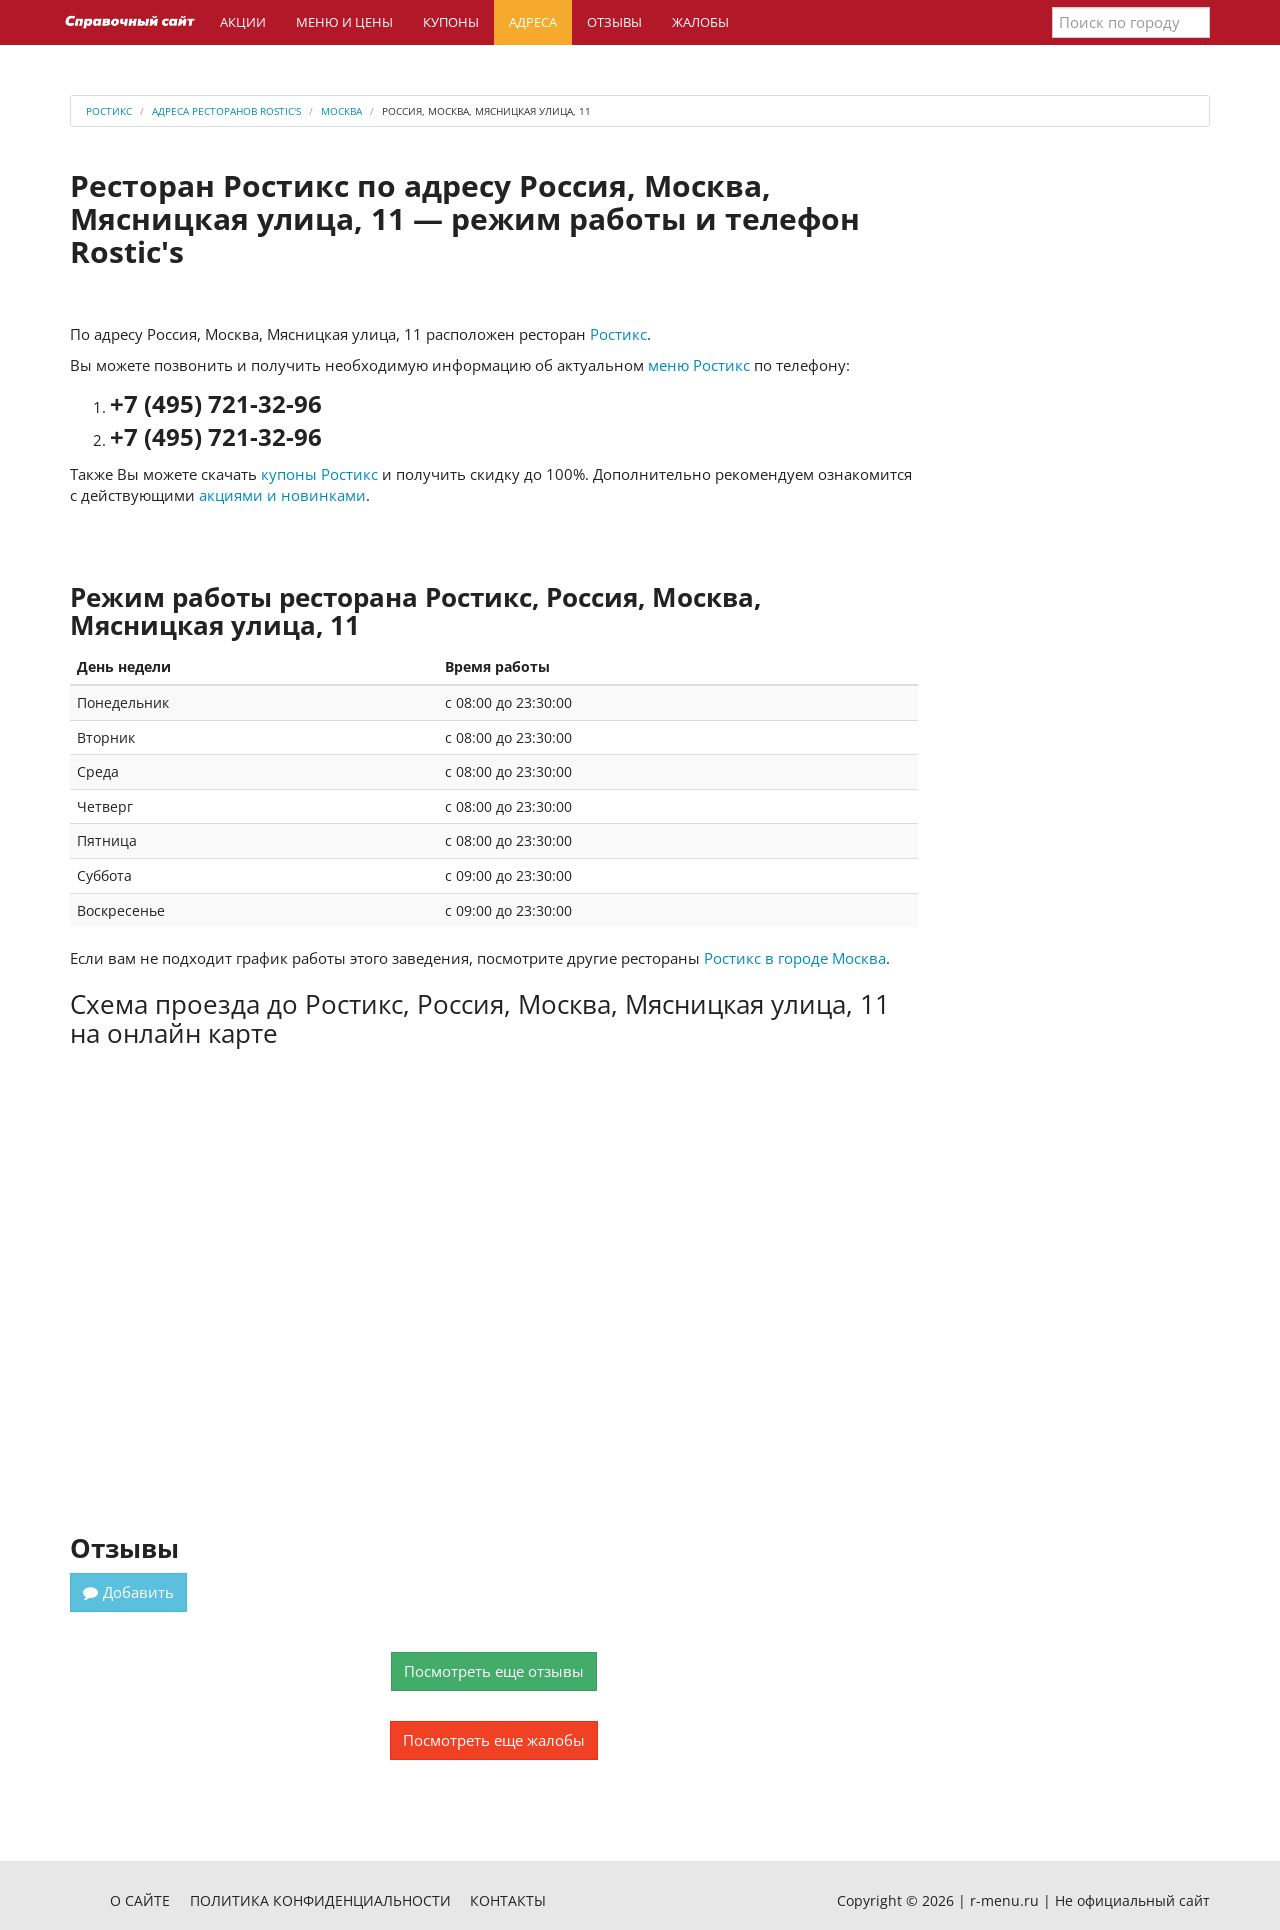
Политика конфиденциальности (320, 1900)
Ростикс (618, 334)
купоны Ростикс (319, 474)
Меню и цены (344, 22)
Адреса (533, 22)
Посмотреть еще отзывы (494, 1671)
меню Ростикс (699, 365)
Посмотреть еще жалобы (494, 1740)
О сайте (140, 1900)
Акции (243, 22)
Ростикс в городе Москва (795, 958)
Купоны (451, 22)
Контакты (508, 1900)
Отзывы (614, 22)
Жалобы (700, 22)
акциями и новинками (282, 495)
